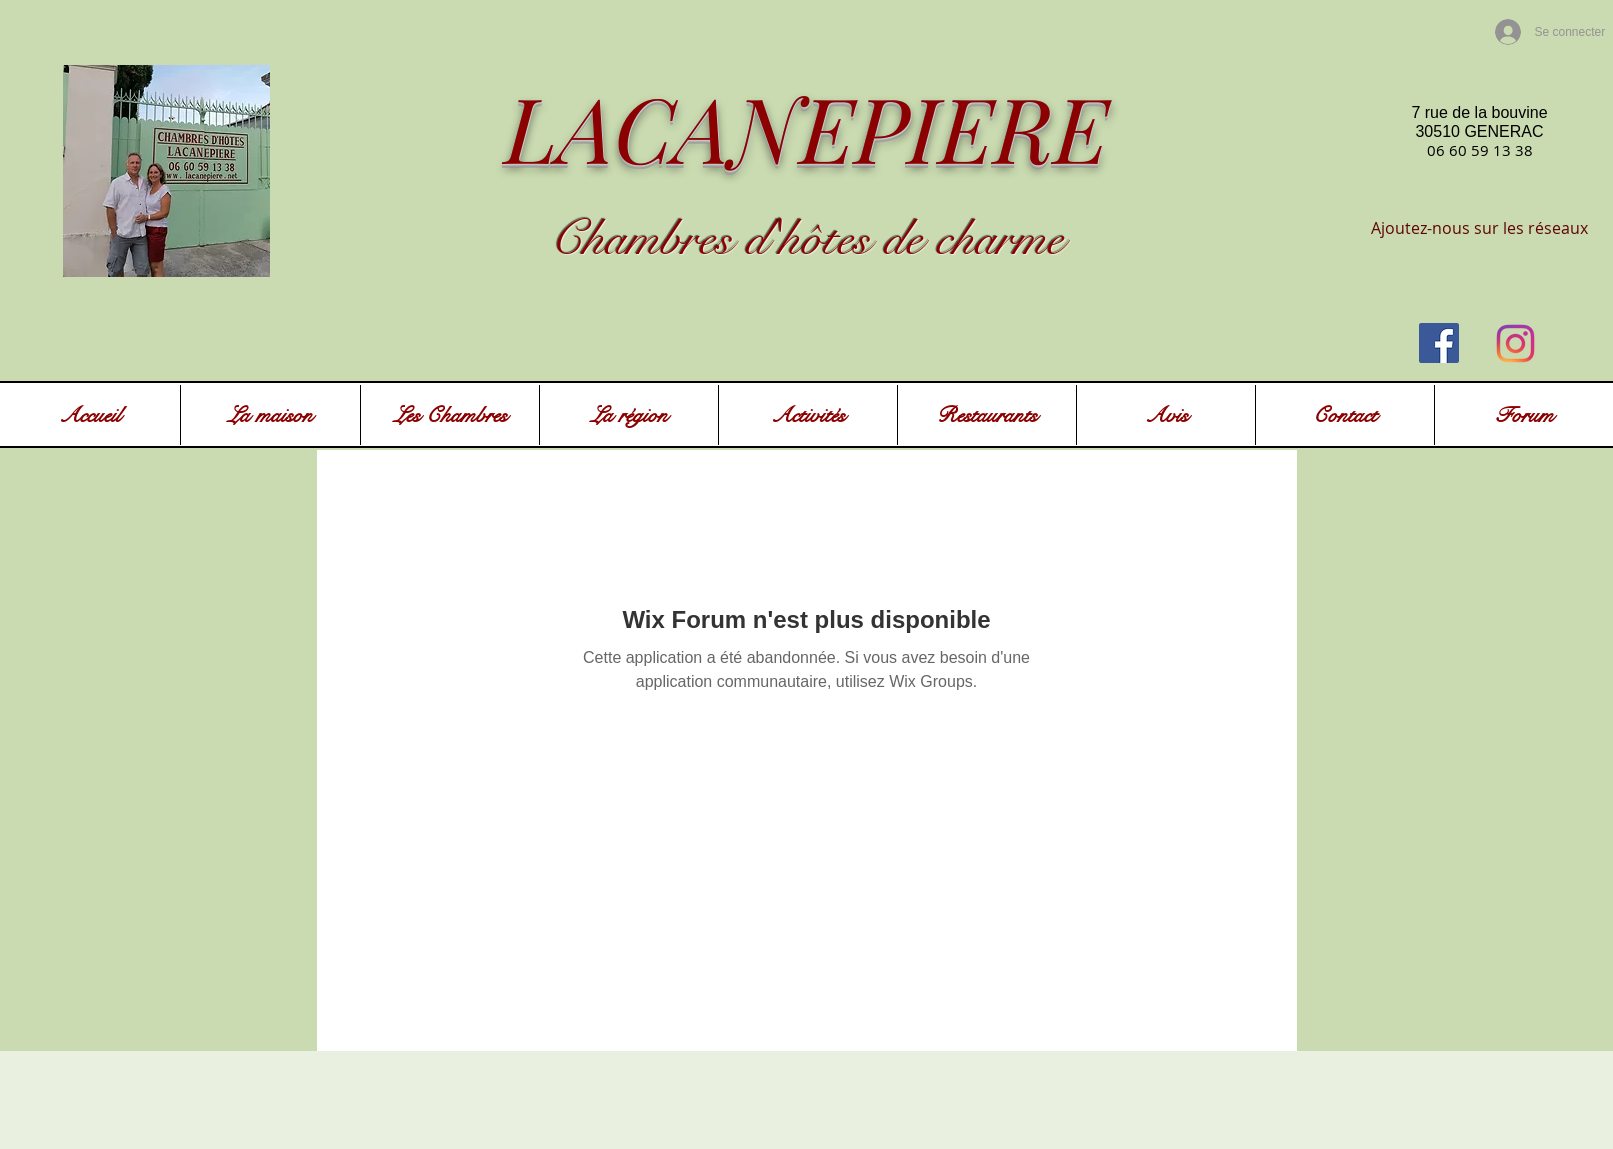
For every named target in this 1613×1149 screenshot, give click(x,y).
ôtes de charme (932, 239)
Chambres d (659, 239)
